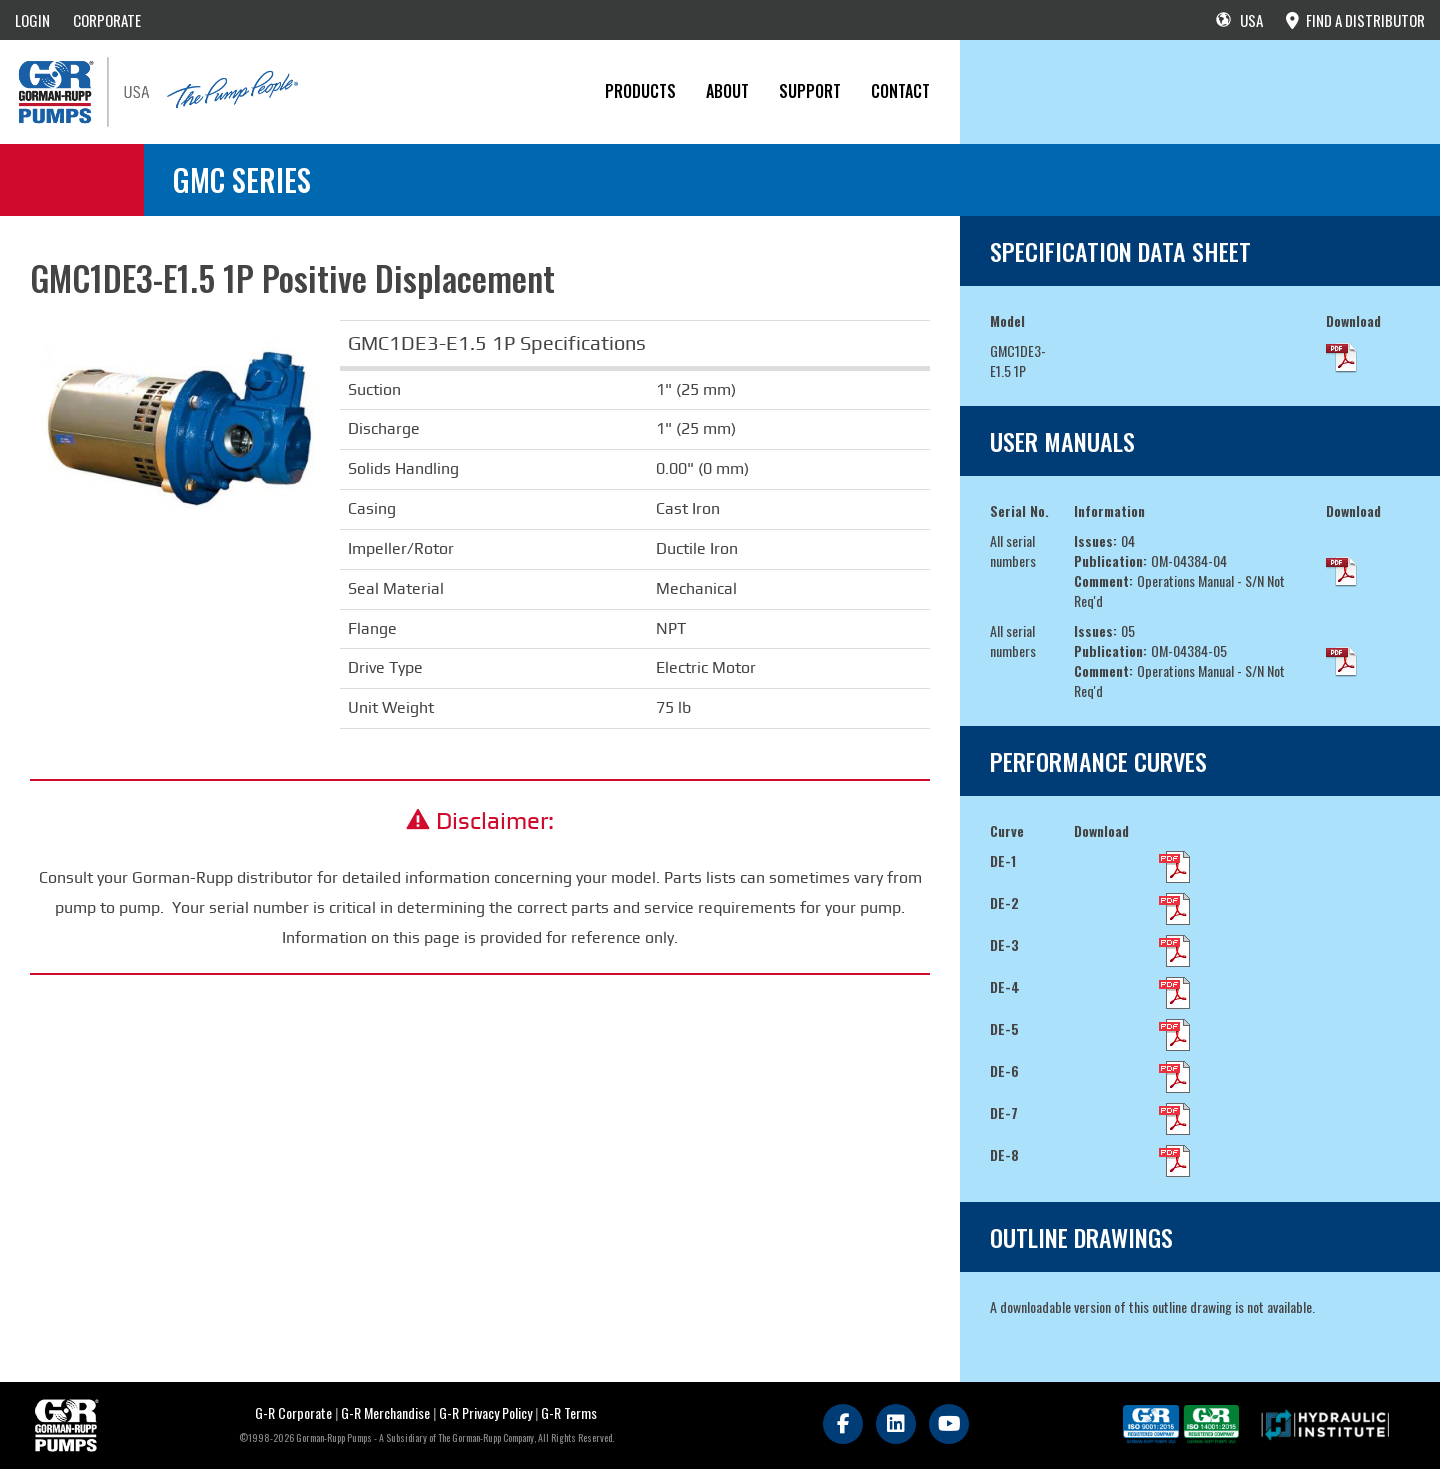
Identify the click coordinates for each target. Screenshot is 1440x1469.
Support (810, 91)
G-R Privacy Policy (485, 1412)
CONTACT (900, 91)
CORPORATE (107, 20)
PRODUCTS (640, 91)
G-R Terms (569, 1412)
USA (1239, 20)
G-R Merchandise (385, 1412)
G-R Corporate (293, 1412)
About (727, 91)
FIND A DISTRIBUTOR (1355, 20)
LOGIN (32, 20)
